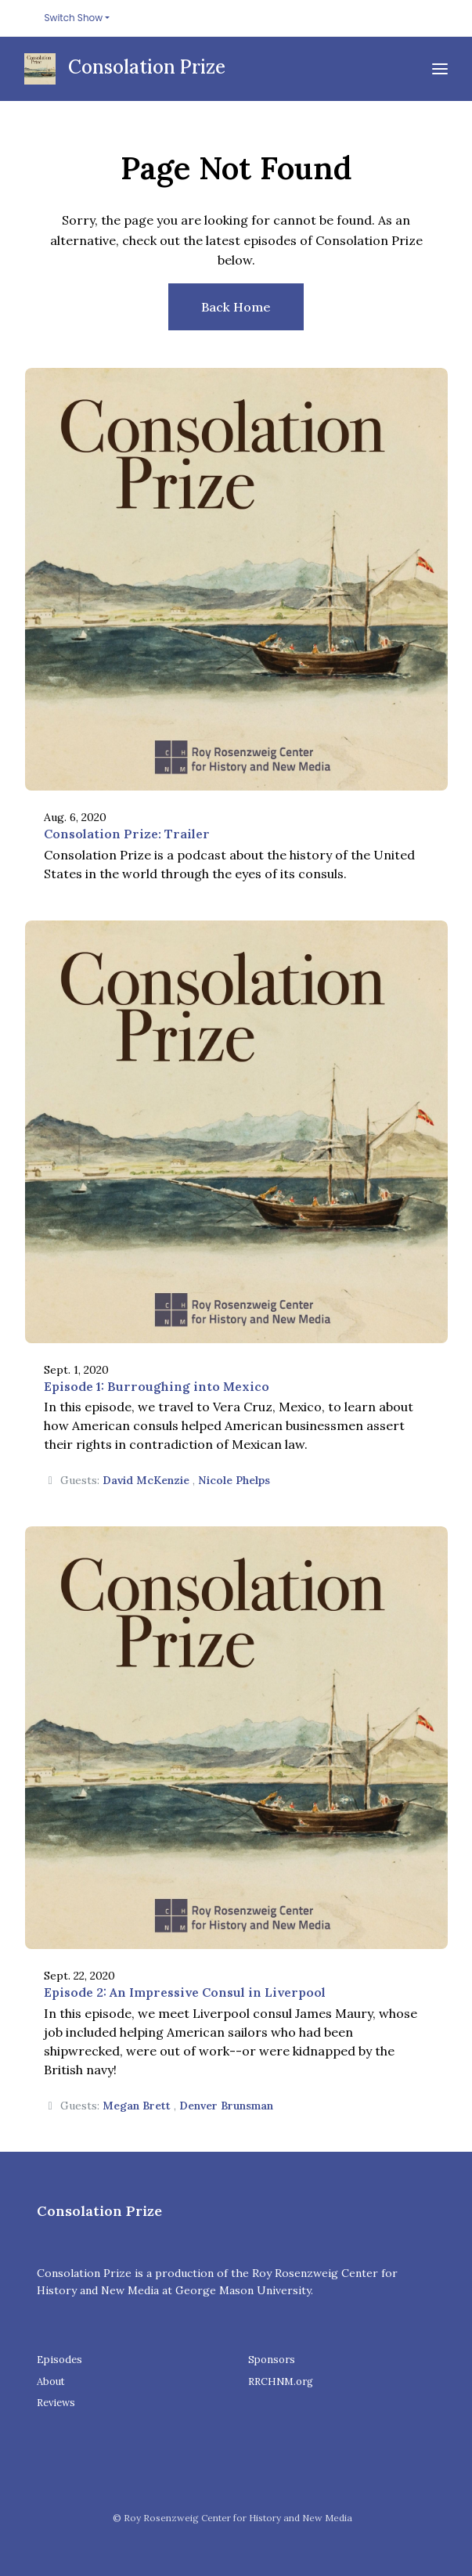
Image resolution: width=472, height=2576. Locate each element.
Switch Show (74, 17)
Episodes (59, 2359)
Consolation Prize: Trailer (127, 833)
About (51, 2381)
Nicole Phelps (234, 1480)
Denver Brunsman (226, 2106)
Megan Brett (137, 2106)
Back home (236, 307)
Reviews (56, 2402)
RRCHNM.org (280, 2381)
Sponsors (271, 2359)
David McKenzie (146, 1480)
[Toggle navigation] (440, 69)
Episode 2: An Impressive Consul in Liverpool (185, 1992)
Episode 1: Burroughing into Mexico (156, 1386)
